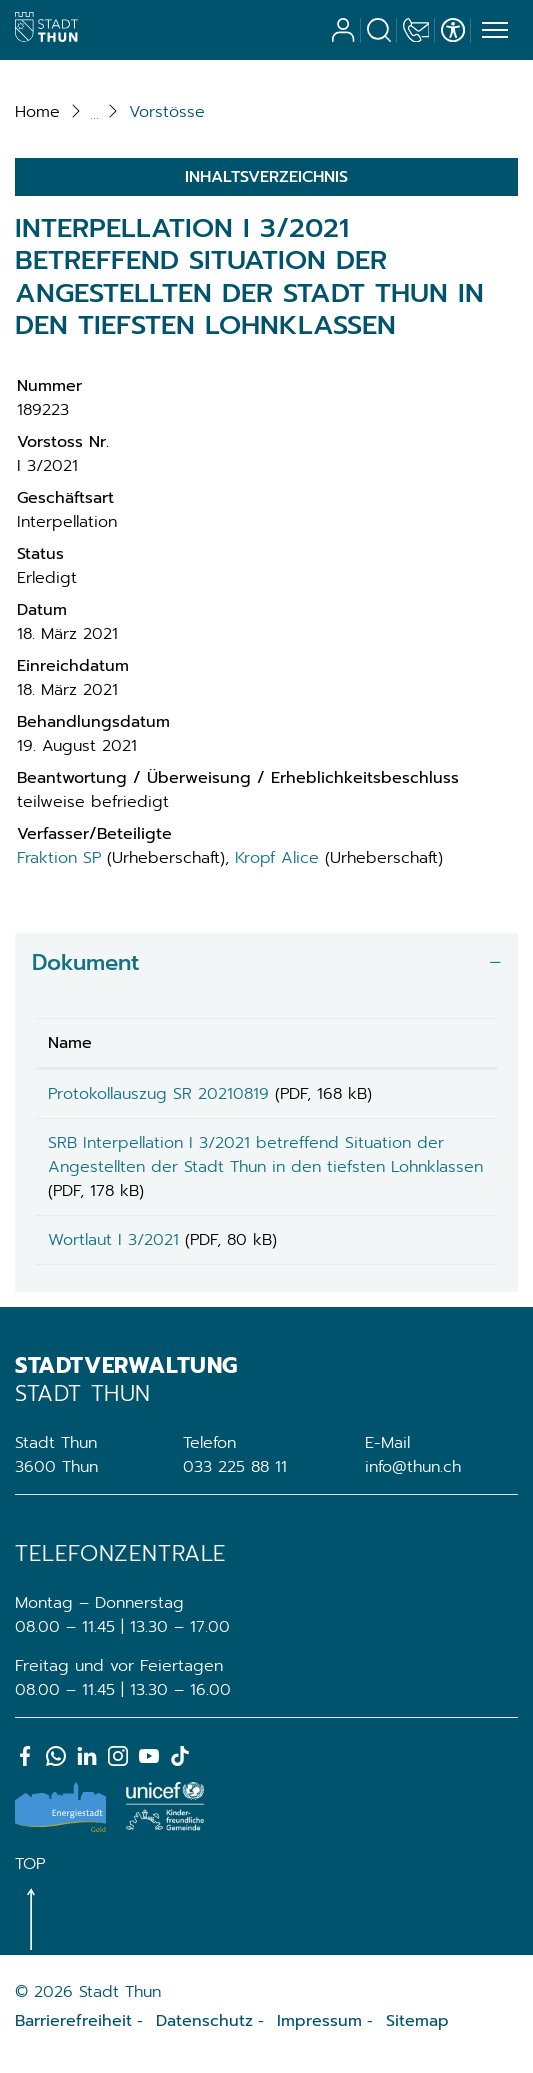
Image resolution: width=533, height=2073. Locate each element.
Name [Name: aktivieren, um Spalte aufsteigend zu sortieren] (70, 1043)
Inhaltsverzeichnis (266, 177)
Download (443, 1097)
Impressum (319, 2035)
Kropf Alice (277, 858)
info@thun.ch (413, 1481)
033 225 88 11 (235, 1481)
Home (37, 112)
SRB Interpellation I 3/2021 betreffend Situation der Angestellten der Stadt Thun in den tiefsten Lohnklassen (209, 1174)
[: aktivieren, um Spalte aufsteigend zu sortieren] (443, 1043)
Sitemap (417, 2035)
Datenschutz (204, 2035)
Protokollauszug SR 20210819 (158, 1094)
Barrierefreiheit (73, 2035)
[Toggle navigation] (492, 31)
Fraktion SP (59, 858)
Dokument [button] (86, 962)
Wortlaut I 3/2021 (113, 1247)
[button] (167, 112)
